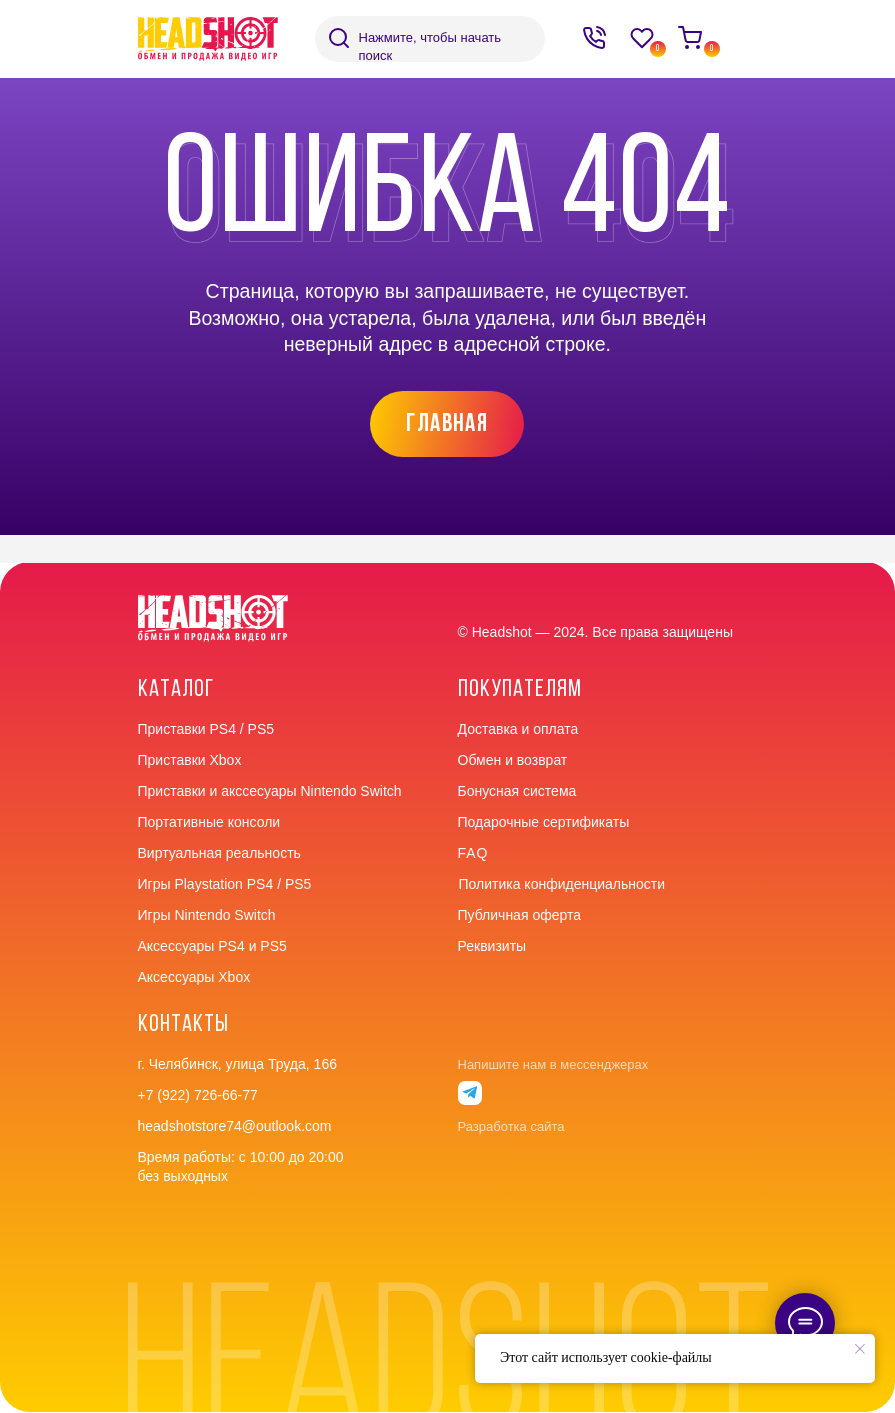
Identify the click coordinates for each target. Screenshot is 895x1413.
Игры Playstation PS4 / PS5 (225, 884)
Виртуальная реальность (219, 853)
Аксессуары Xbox (194, 977)
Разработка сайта (511, 1126)
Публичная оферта (520, 915)
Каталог (176, 690)
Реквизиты (492, 946)
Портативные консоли (209, 822)
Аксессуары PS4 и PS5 (212, 946)
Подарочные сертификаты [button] (544, 822)
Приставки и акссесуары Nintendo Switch (270, 791)
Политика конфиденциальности (562, 884)
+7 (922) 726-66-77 (198, 1095)
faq (473, 853)
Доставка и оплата (518, 729)
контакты (183, 1025)
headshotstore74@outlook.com (235, 1126)
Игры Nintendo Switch (207, 915)
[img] (339, 38)
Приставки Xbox (190, 760)
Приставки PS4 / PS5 (206, 729)
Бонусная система (517, 791)
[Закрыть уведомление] (860, 1349)
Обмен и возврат (513, 760)
